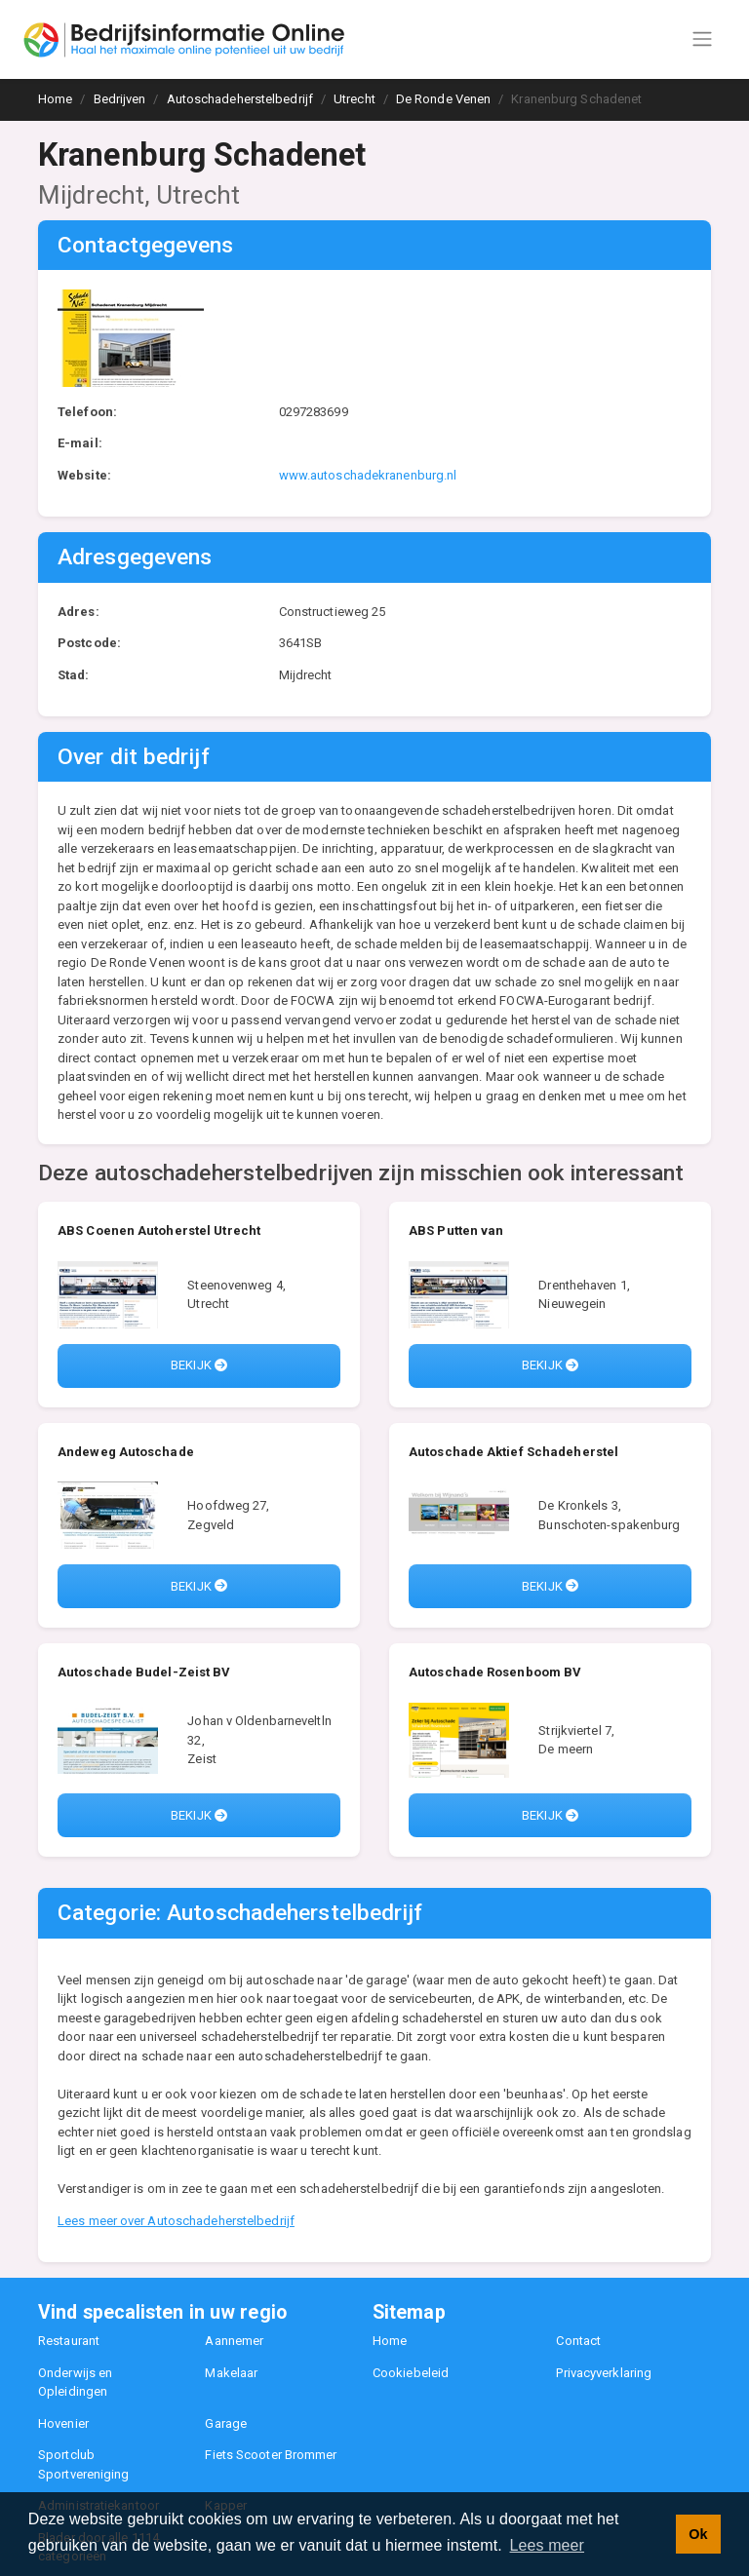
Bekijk (199, 1365)
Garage (226, 2423)
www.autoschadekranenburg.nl (368, 475)
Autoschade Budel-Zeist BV (144, 1672)
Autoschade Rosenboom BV (495, 1672)
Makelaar (231, 2372)
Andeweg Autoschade (126, 1451)
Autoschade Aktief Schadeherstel (513, 1451)
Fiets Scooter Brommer (270, 2454)
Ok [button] (698, 2534)
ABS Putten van (456, 1230)
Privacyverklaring (603, 2372)
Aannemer (234, 2340)
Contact (578, 2340)
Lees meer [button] (547, 2545)
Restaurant (68, 2340)
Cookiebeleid (411, 2372)
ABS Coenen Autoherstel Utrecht (159, 1230)
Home (390, 2340)
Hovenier (63, 2423)
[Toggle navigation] (702, 39)
